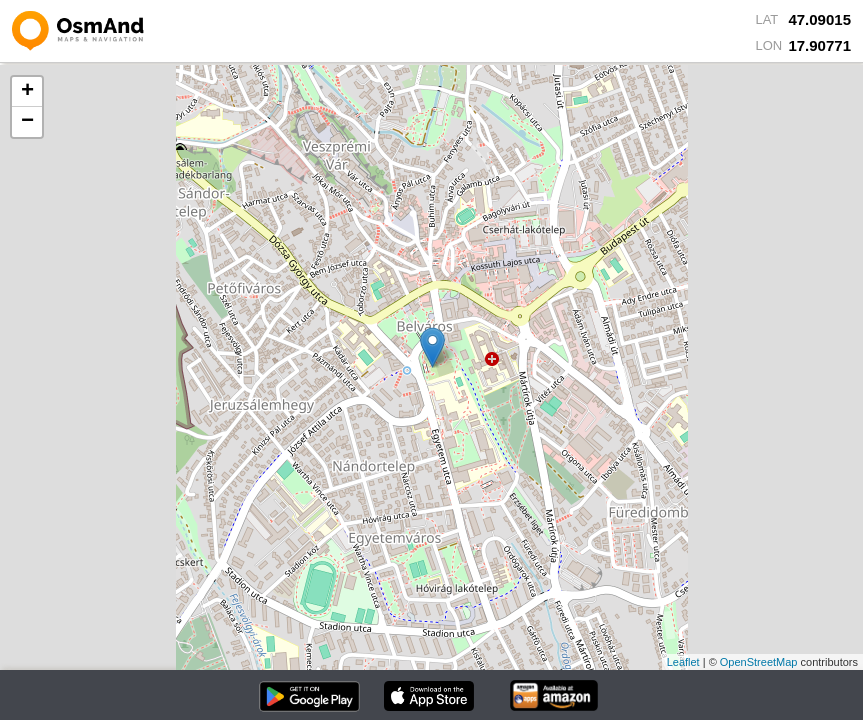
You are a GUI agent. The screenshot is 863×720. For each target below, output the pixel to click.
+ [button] (27, 92)
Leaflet (683, 662)
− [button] (27, 122)
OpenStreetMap (759, 662)
